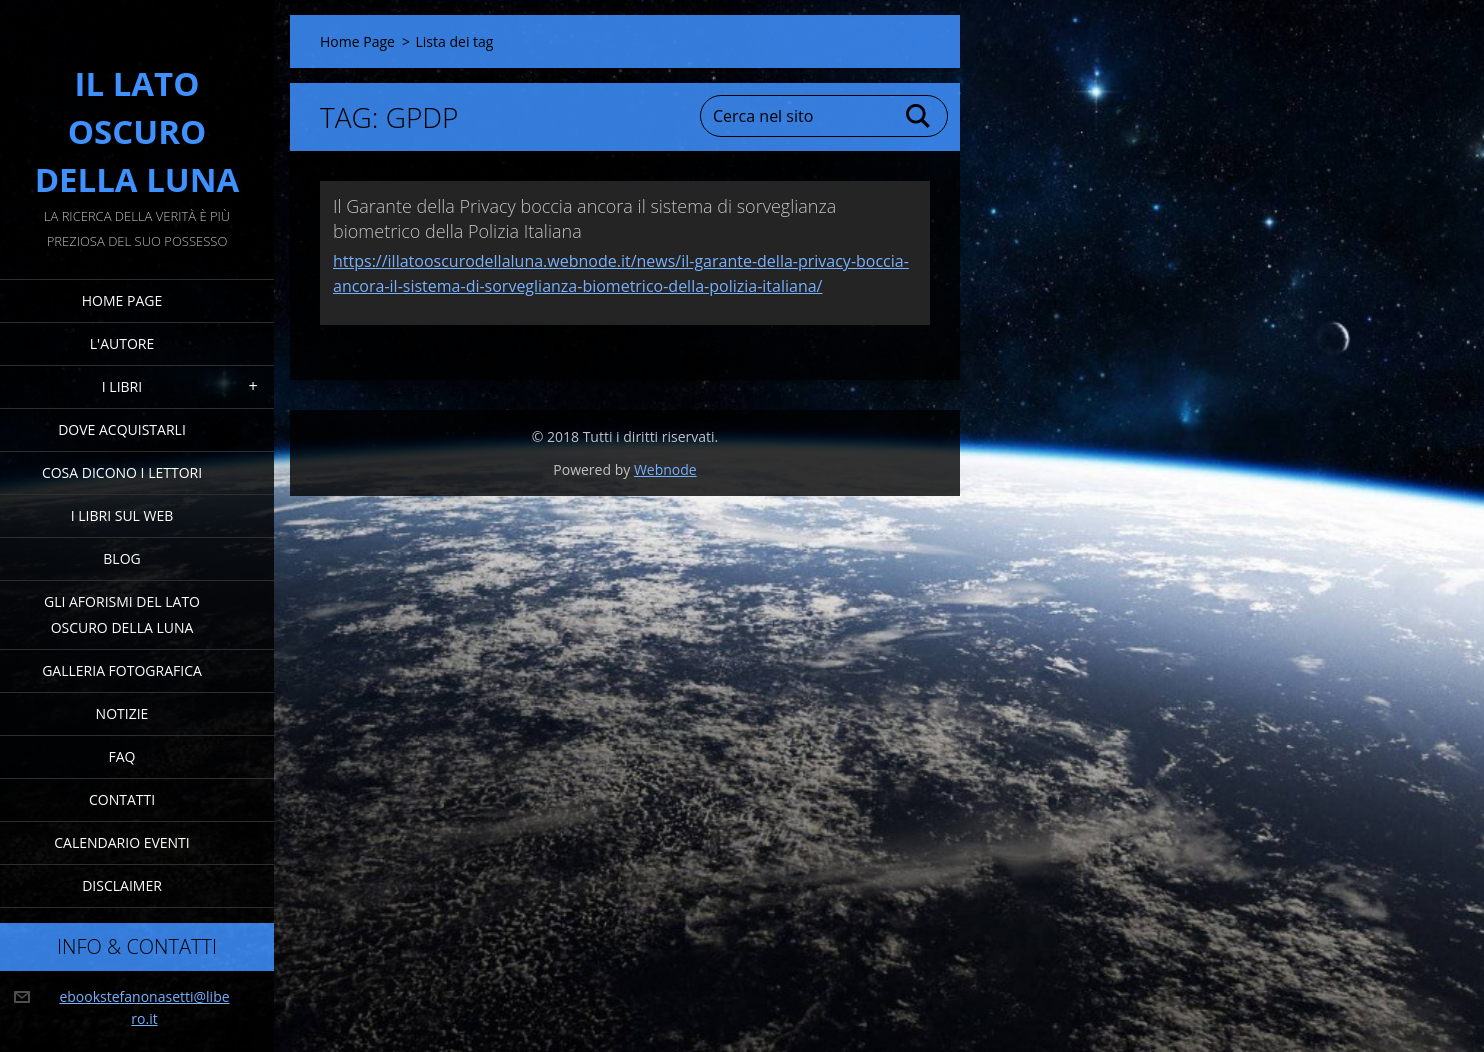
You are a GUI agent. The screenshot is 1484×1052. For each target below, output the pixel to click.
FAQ (122, 756)
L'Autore (122, 343)
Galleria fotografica (122, 670)
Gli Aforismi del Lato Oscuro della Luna (122, 614)
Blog (121, 558)
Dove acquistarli (122, 429)
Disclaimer (122, 885)
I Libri (122, 386)
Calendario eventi (121, 842)
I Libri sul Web (122, 515)
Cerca (919, 116)
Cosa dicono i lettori (122, 472)
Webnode (665, 469)
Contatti (122, 799)
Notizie (122, 713)
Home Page (122, 300)
